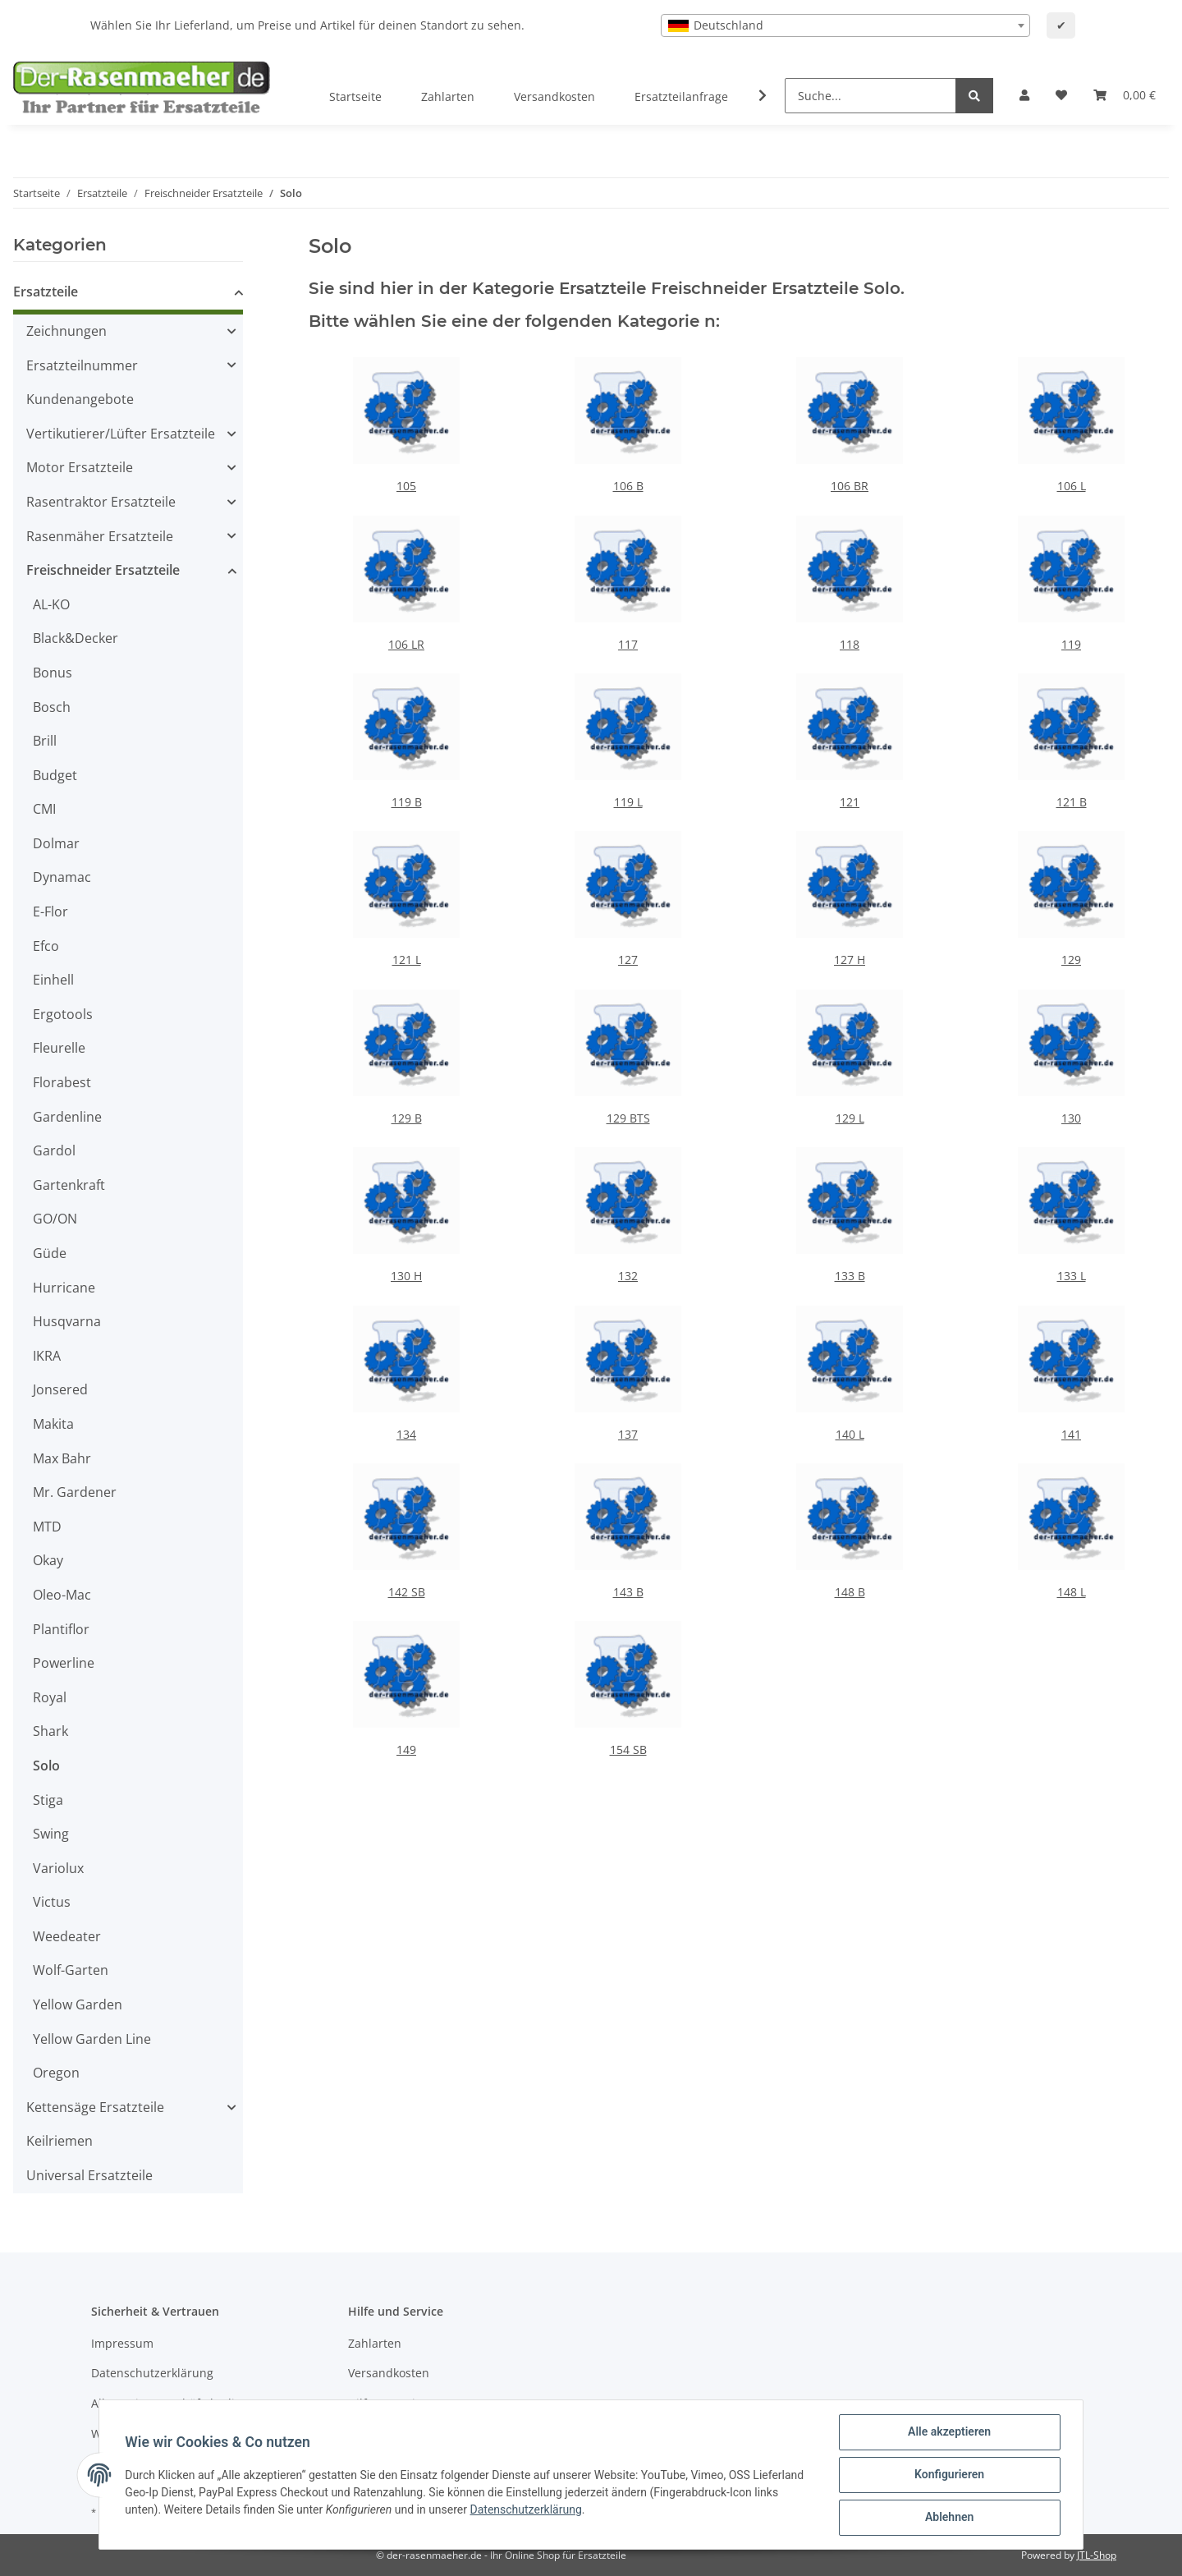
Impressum (122, 2343)
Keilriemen (59, 2141)
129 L (850, 1118)
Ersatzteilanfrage (681, 96)
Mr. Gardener (75, 1492)
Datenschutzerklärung (152, 2373)
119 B (407, 802)
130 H (406, 1275)
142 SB (406, 1592)
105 (406, 486)
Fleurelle (59, 1048)
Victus (52, 1902)
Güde (49, 1253)
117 (628, 644)
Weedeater (67, 1936)
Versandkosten (554, 96)
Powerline (63, 1663)
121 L (406, 959)
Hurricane (64, 1288)
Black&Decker (75, 638)
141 (1071, 1434)
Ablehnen (948, 2517)
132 (628, 1275)
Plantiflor (61, 1629)
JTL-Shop (1096, 2555)
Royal (49, 1697)
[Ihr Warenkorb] (1124, 95)
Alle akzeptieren (948, 2432)
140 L (850, 1434)
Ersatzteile (45, 291)
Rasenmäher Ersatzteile (99, 536)
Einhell (53, 980)
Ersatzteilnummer (82, 365)
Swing (51, 1834)
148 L (1071, 1592)
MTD (47, 1527)
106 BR (849, 486)
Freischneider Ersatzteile (103, 570)
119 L (628, 802)
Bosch (52, 707)
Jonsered (60, 1389)
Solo (46, 1765)
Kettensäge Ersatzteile (95, 2107)
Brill (45, 741)
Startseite (355, 96)
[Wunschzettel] (1061, 95)
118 (849, 644)
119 (1071, 644)
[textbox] (845, 25)
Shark (50, 1731)
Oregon (56, 2073)
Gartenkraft (69, 1185)
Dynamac (62, 877)
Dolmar (56, 843)
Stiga (48, 1800)
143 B (628, 1592)
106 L (1071, 486)
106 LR (406, 644)
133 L (1071, 1275)
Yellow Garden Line (92, 2039)
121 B (1071, 802)
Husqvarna (67, 1321)
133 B (850, 1275)
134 (406, 1434)
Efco (46, 946)
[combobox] (845, 25)
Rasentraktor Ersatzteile (101, 502)
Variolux (58, 1868)
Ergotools (63, 1014)
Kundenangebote (80, 399)
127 (628, 959)
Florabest (62, 1082)
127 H (849, 959)
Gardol (54, 1150)
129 (1071, 959)
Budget (55, 775)
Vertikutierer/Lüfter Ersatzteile (120, 434)
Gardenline (67, 1117)
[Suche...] (870, 95)
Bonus (52, 673)
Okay (48, 1560)
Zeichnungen (66, 331)
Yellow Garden (77, 2004)
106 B (628, 486)
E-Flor (50, 911)
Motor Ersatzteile (79, 467)
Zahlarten (447, 96)
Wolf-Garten (70, 1970)
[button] (1024, 95)
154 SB (628, 1749)
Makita (53, 1424)
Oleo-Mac (62, 1595)
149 (406, 1749)
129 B (407, 1118)
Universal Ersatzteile (89, 2175)
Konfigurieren (948, 2475)
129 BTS (628, 1118)
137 (628, 1434)
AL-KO (51, 604)
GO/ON (55, 1219)
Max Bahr (62, 1458)
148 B (850, 1592)
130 (1071, 1118)
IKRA (47, 1356)
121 (849, 802)
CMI (44, 809)
